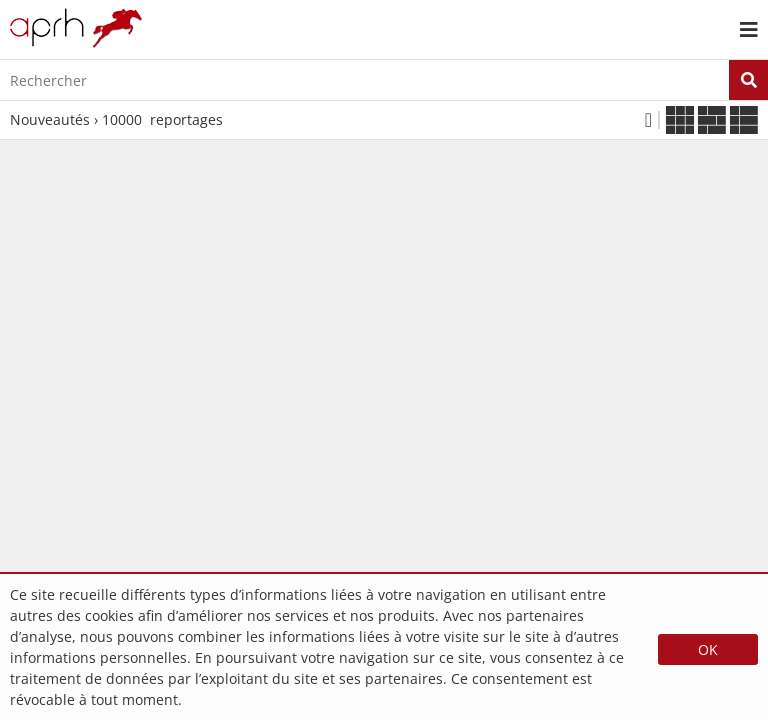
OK (708, 649)
